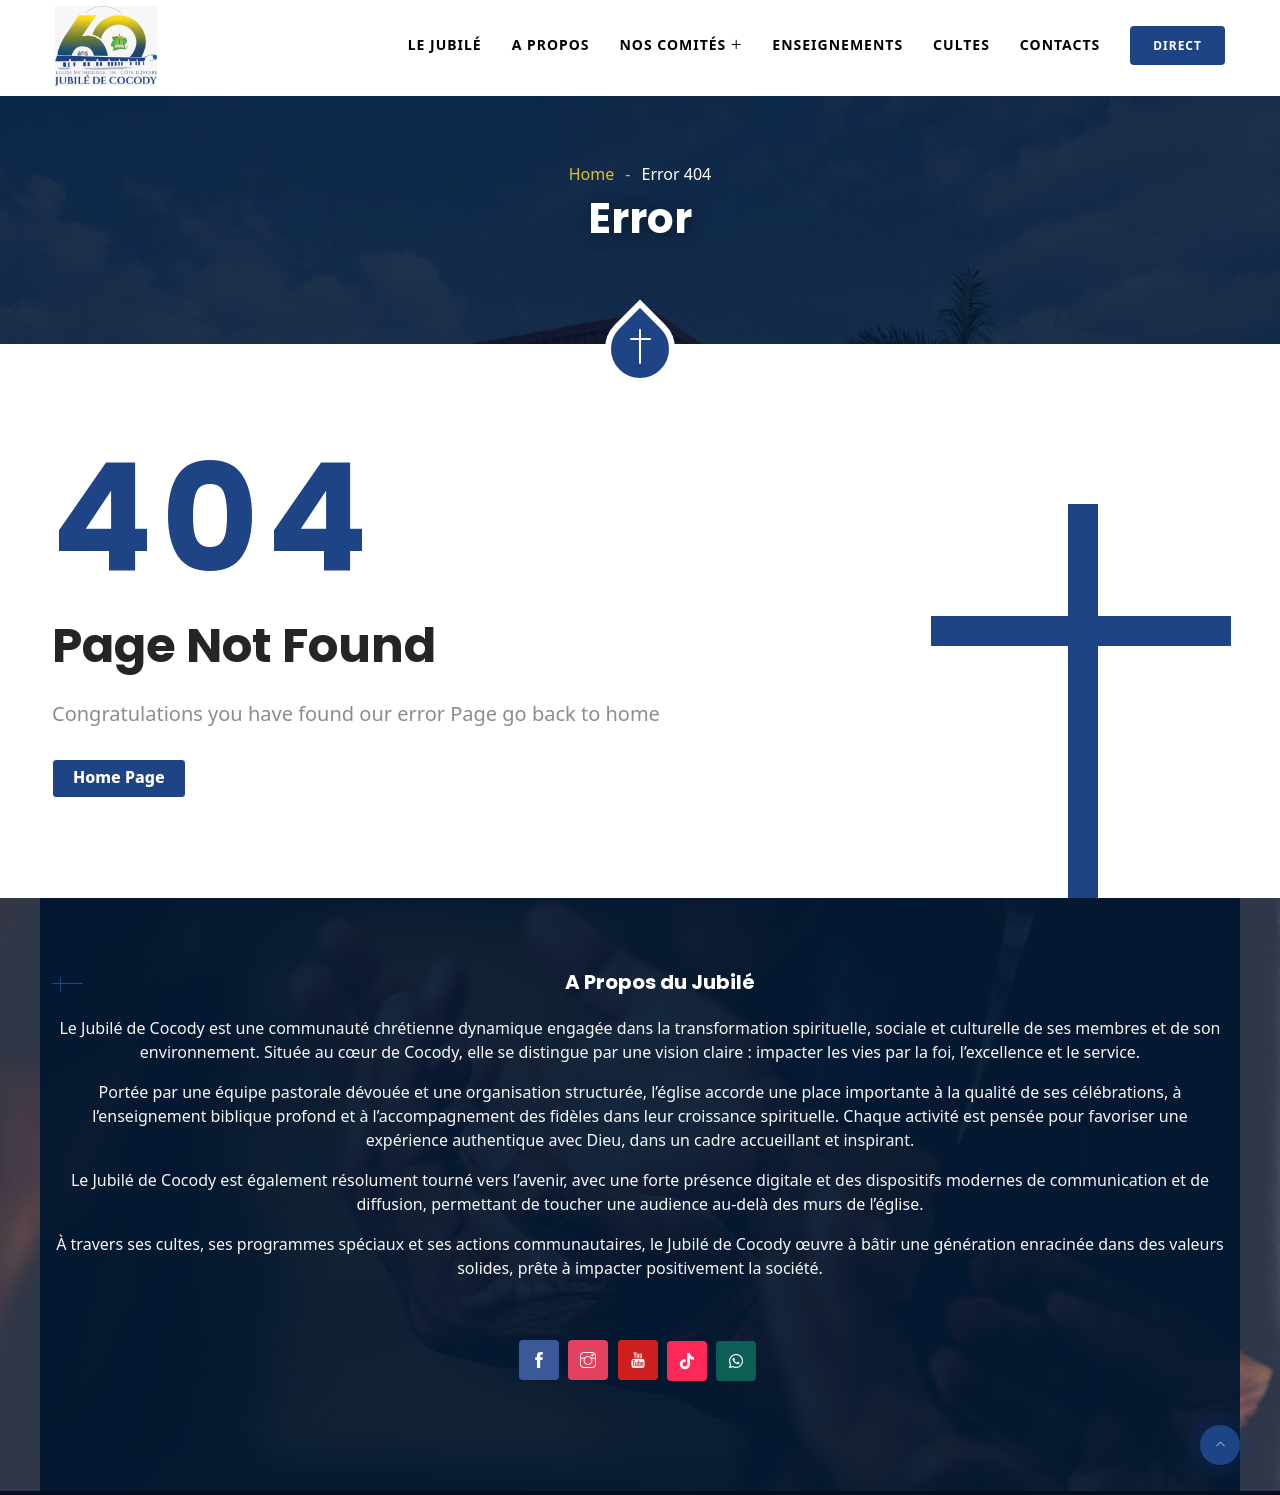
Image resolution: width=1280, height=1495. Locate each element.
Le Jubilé (445, 44)
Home (592, 174)
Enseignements (837, 44)
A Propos (551, 44)
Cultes (961, 44)
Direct (1177, 45)
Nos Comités (672, 44)
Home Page (119, 777)
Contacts (1060, 44)
